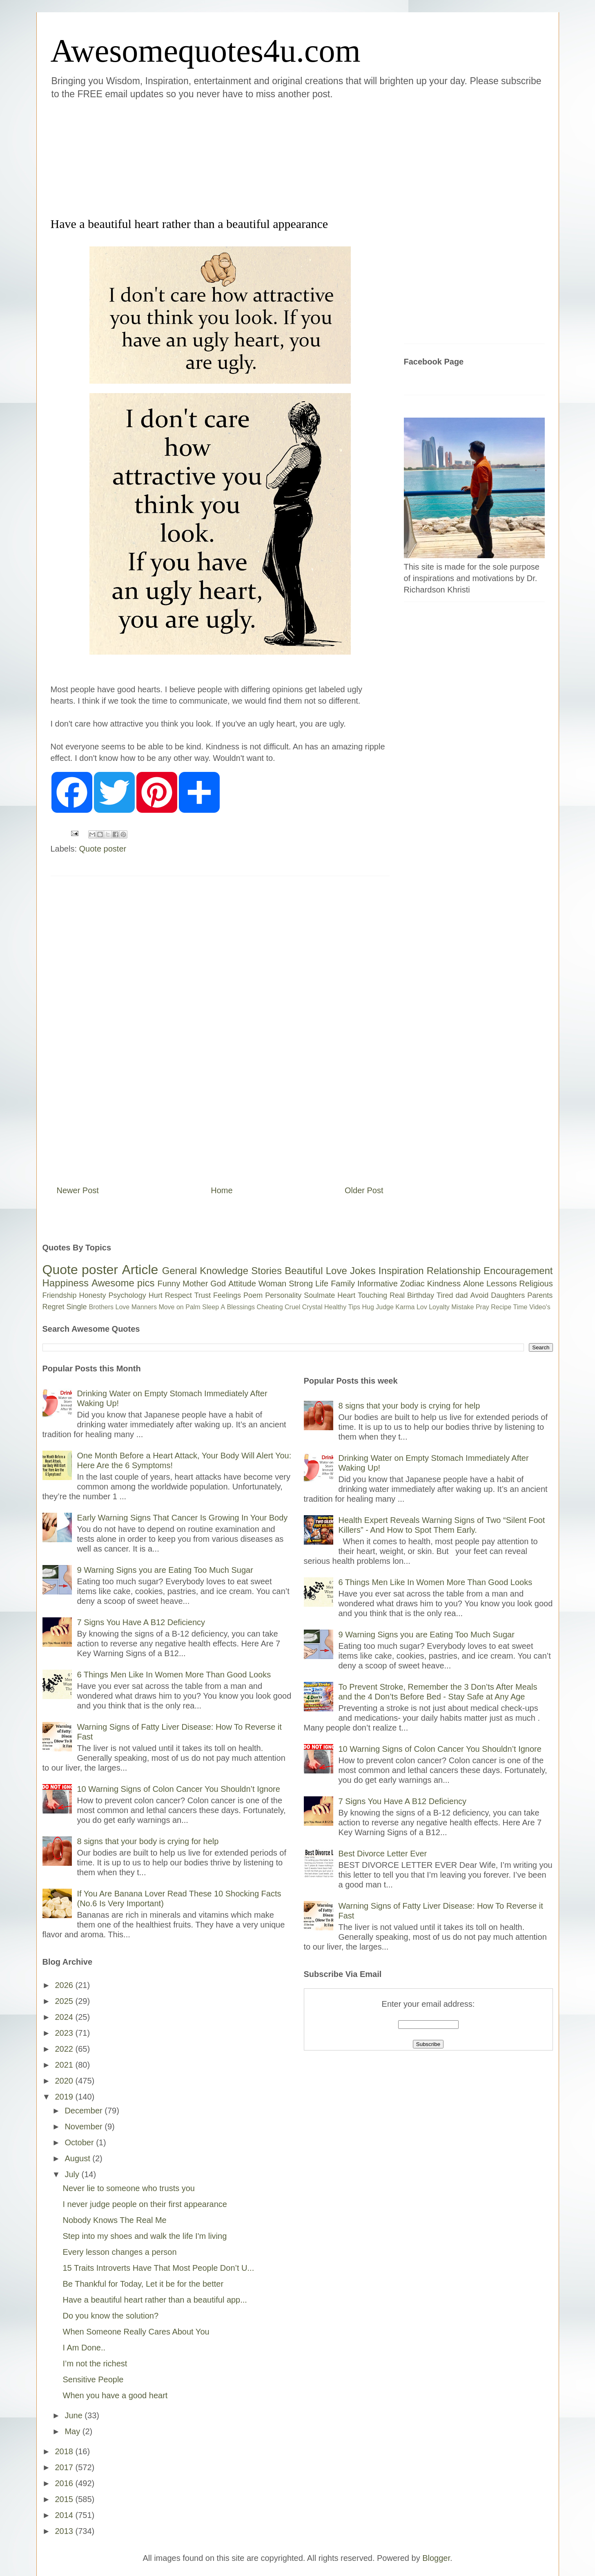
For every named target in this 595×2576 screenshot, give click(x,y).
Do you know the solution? (111, 2315)
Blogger (436, 2558)
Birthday (420, 1295)
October (80, 2142)
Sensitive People (93, 2379)
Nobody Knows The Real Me (115, 2220)
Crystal (312, 1307)
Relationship (454, 1270)
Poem (253, 1295)
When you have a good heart (115, 2395)
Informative (377, 1283)
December (85, 2110)
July (73, 2174)
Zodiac (412, 1283)
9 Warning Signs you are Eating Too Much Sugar (165, 1569)
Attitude (242, 1283)
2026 (65, 1985)
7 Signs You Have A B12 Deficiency (141, 1622)
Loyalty (439, 1307)
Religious (536, 1283)
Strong (301, 1283)
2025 (65, 2001)
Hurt (156, 1295)
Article (140, 1269)
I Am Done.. (84, 2347)
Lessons (501, 1283)
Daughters (508, 1295)
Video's (539, 1307)
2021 (65, 2064)
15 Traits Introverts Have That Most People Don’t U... (158, 2267)
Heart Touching (362, 1295)
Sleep (210, 1307)
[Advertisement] (249, 157)
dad (461, 1295)
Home (221, 1190)
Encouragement (518, 1270)
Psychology (127, 1295)
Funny (169, 1283)
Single (77, 1307)
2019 (65, 2096)
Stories (266, 1270)
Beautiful (304, 1270)
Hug (368, 1307)
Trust (202, 1295)
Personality (283, 1295)
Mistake (462, 1307)
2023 (65, 2032)
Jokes (363, 1270)
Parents (540, 1295)
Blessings (241, 1307)
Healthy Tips (342, 1307)
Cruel (292, 1307)
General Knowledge (205, 1270)
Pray (482, 1307)
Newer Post (78, 1190)
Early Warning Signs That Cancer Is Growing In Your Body (182, 1517)
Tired (445, 1295)
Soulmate (319, 1295)
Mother (195, 1283)
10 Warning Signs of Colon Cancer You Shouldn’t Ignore (178, 1788)
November (85, 2126)
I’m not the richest (95, 2363)
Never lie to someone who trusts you (129, 2188)
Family (343, 1283)
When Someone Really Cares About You (136, 2331)
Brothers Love (109, 1307)
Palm (192, 1307)
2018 (65, 2451)
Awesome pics (123, 1282)
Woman (273, 1283)
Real (397, 1295)
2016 (65, 2483)
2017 (65, 2467)
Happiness (65, 1282)
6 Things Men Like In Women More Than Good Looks (174, 1674)
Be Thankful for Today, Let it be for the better (143, 2283)
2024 (65, 2016)
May (73, 2431)
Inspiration (401, 1270)
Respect (178, 1295)
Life (321, 1283)
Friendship (59, 1295)
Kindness (444, 1283)
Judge (385, 1307)
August (78, 2158)
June (75, 2415)
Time (520, 1307)
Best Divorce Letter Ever (383, 1853)
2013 (65, 2531)
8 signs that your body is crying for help (148, 1841)
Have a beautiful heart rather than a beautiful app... (155, 2299)
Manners (144, 1307)
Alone (473, 1283)
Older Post (364, 1190)
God (218, 1283)
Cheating (270, 1307)
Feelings (227, 1295)
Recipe (501, 1307)
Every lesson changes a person (120, 2251)
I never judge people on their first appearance (145, 2204)
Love (336, 1270)
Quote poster (103, 848)
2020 (65, 2080)
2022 (65, 2048)
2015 (65, 2499)
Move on (170, 1307)
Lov (422, 1307)
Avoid (479, 1295)
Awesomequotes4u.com (206, 51)
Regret (53, 1307)
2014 (65, 2515)
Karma (404, 1307)
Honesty (92, 1295)
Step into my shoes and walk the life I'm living (145, 2236)
